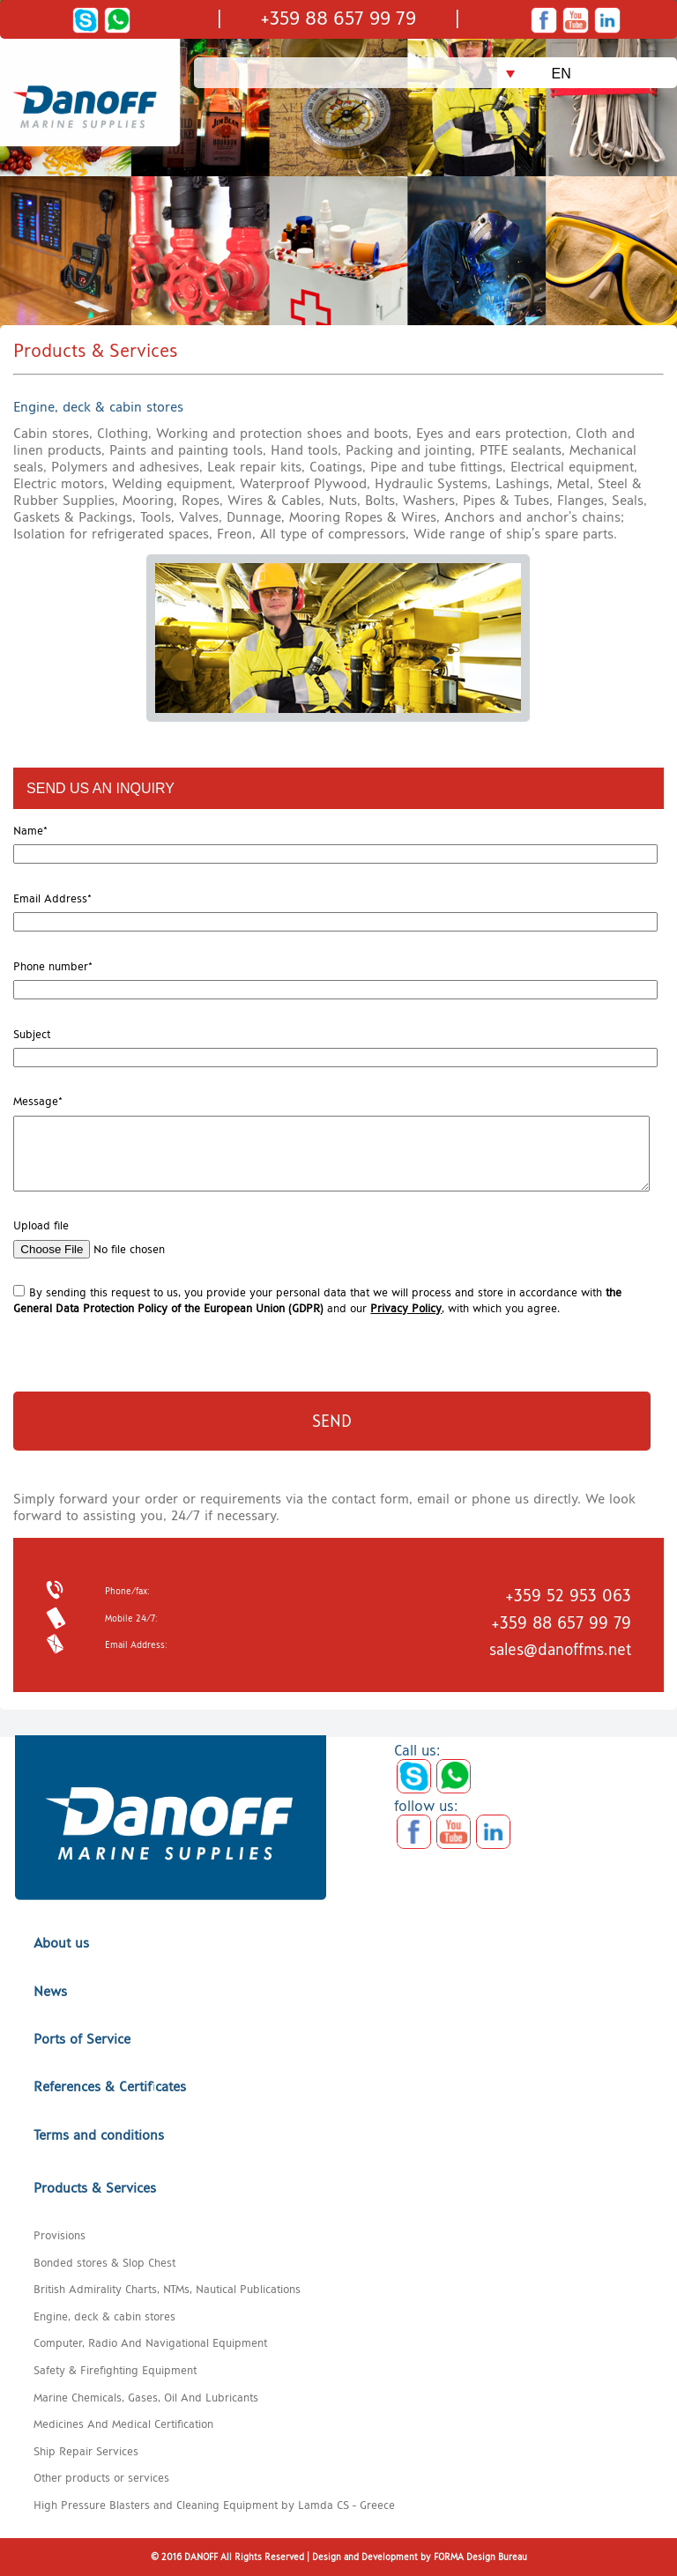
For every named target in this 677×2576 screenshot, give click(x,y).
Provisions (59, 2235)
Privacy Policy (406, 1308)
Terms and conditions (98, 2135)
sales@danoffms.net (560, 1649)
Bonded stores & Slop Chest (104, 2262)
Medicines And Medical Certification (123, 2423)
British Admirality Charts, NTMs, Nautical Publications (167, 2289)
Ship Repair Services (85, 2451)
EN (561, 73)
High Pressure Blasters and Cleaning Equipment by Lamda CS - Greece (214, 2505)
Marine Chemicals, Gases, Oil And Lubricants (145, 2397)
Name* (30, 830)
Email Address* (52, 898)
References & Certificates (109, 2086)
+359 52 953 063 (568, 1595)
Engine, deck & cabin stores (104, 2316)
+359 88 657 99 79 (338, 18)
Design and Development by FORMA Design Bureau (419, 2557)
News (50, 1991)
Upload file (41, 1225)
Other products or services (101, 2477)
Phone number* (53, 966)
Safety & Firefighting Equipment (115, 2370)
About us (61, 1942)
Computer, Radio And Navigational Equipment (150, 2342)
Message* (38, 1101)
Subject (31, 1034)
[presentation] (113, 1342)
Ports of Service (81, 2038)
